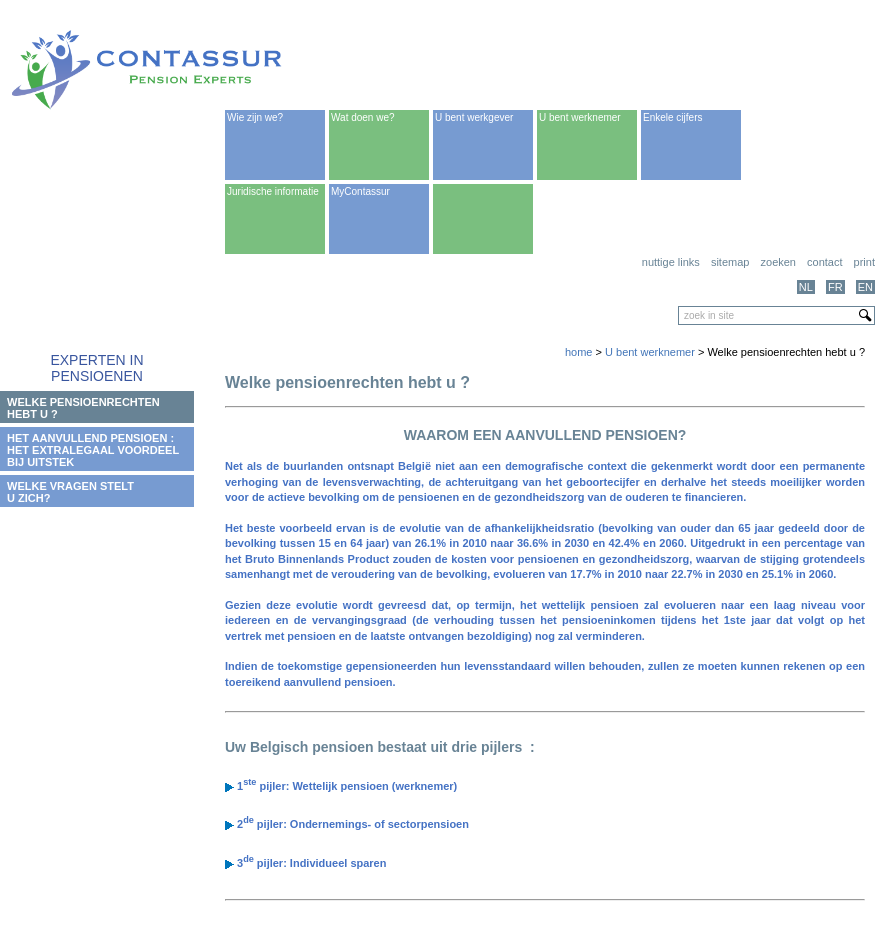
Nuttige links (671, 262)
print (864, 262)
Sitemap (730, 262)
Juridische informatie (273, 191)
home (579, 352)
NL (806, 287)
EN (865, 287)
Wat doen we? (363, 117)
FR (835, 287)
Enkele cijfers (672, 117)
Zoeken (778, 262)
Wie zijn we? (255, 117)
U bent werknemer (580, 117)
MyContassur (360, 191)
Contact (824, 262)
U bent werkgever (474, 117)
